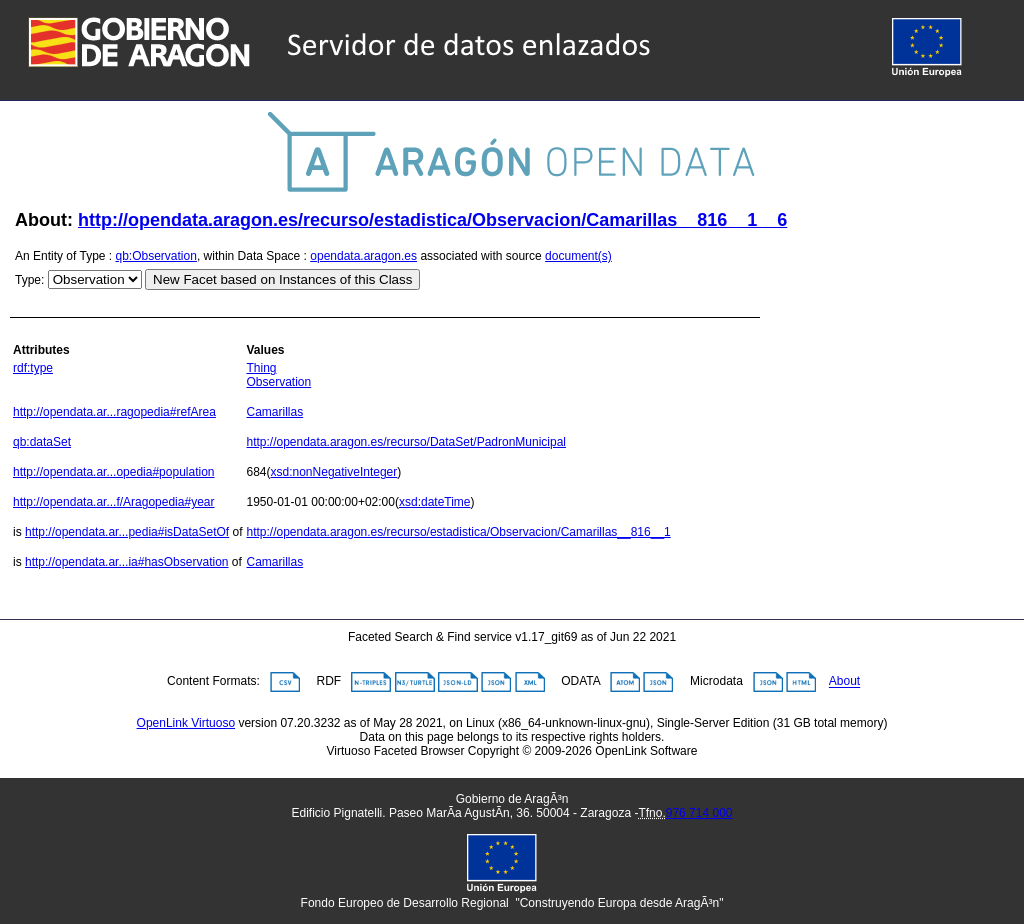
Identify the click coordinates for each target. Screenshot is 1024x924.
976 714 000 (699, 813)
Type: (29, 280)
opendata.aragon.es (363, 256)
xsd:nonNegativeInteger (334, 472)
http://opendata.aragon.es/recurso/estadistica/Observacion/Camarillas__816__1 (458, 532)
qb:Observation (156, 256)
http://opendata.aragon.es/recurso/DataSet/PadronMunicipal (406, 442)
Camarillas (274, 412)
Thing (261, 368)
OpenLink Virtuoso (186, 723)
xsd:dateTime (435, 502)
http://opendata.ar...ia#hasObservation (126, 562)
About (844, 682)
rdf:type (33, 368)
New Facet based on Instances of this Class (282, 279)
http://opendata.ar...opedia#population (114, 472)
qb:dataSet (42, 442)
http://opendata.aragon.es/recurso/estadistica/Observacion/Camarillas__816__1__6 (432, 220)
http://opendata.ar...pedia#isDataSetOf (127, 532)
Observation (278, 382)
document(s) (578, 256)
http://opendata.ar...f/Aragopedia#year (113, 502)
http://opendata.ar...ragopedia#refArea (114, 412)
